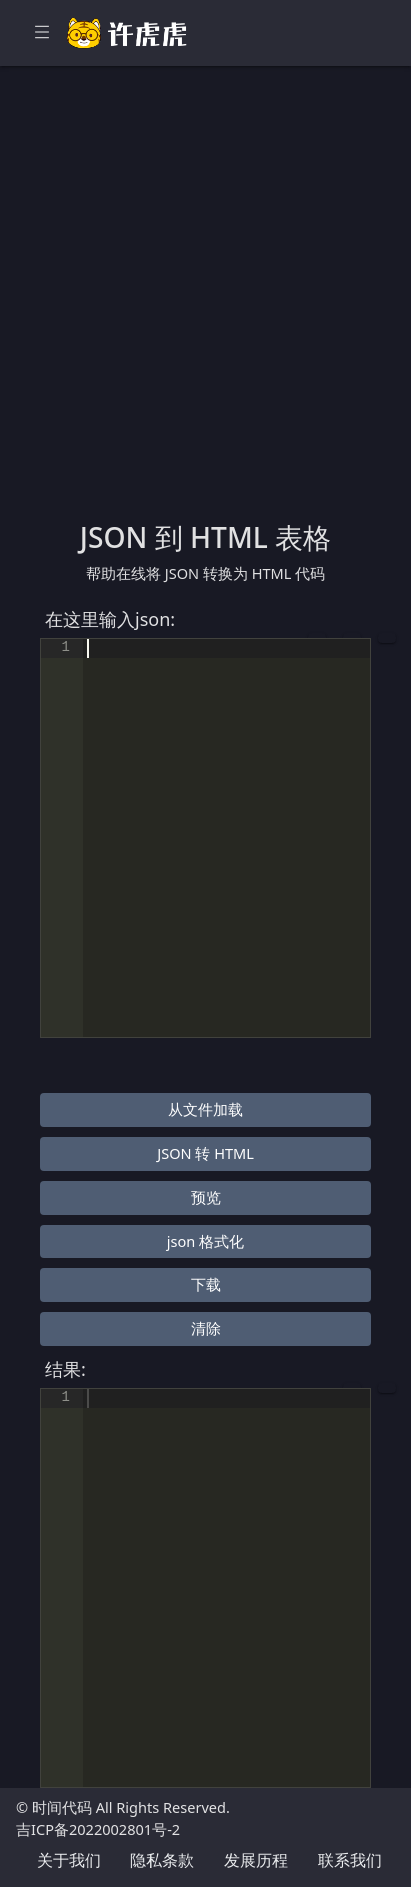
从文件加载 (205, 1109)
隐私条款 (162, 1860)
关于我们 (69, 1860)
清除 (206, 1328)
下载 (206, 1284)
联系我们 (350, 1860)
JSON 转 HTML (205, 1153)
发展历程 (256, 1860)
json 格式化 (205, 1241)
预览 (206, 1197)
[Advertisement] (205, 305)
